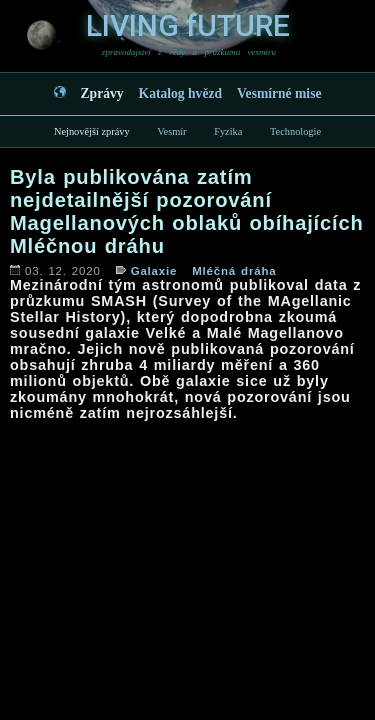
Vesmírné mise (279, 93)
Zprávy (102, 93)
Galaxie (154, 271)
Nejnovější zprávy (92, 131)
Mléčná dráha (234, 271)
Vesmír (171, 131)
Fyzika (228, 131)
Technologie (295, 131)
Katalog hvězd (180, 93)
